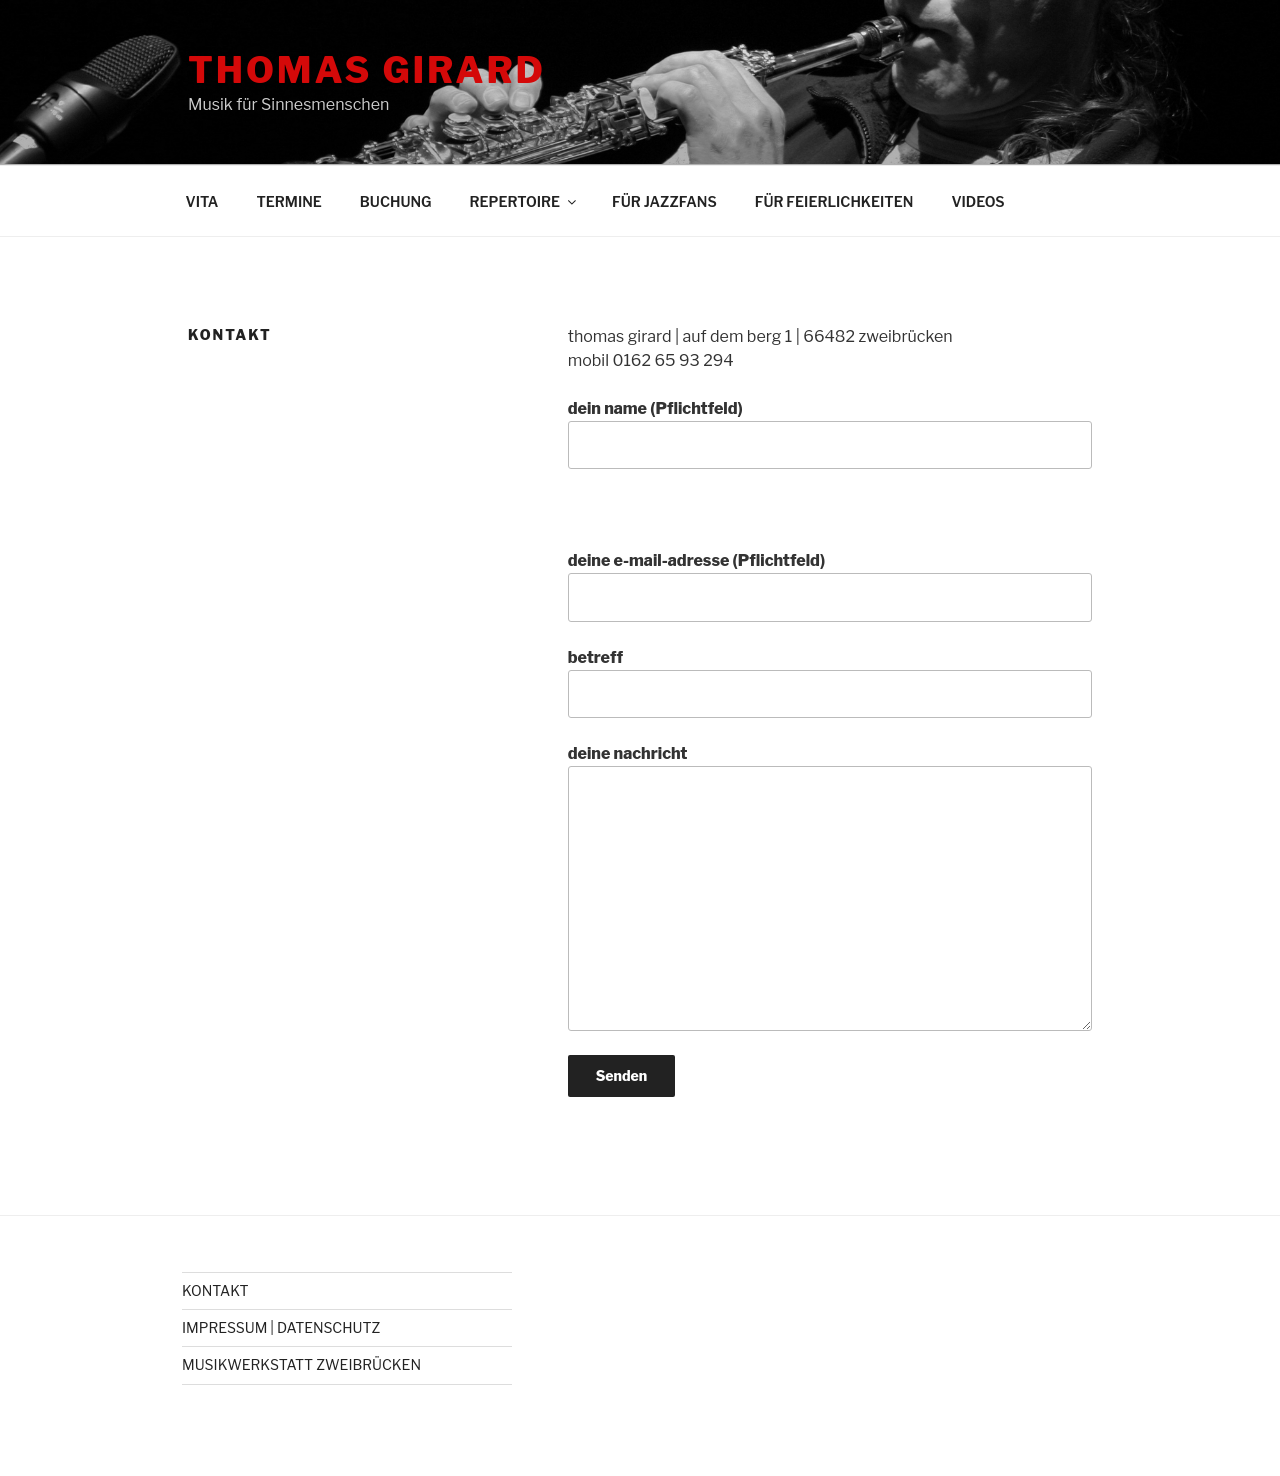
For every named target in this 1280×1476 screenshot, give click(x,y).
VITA (202, 201)
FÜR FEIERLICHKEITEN (834, 201)
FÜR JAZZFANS (664, 201)
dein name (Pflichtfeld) (830, 434)
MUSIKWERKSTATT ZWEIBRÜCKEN (301, 1364)
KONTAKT (215, 1290)
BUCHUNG (396, 201)
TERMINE (288, 201)
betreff (830, 683)
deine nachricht (830, 887)
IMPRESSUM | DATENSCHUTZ (281, 1327)
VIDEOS (977, 201)
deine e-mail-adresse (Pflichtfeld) (830, 586)
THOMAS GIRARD (367, 70)
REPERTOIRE (525, 201)
